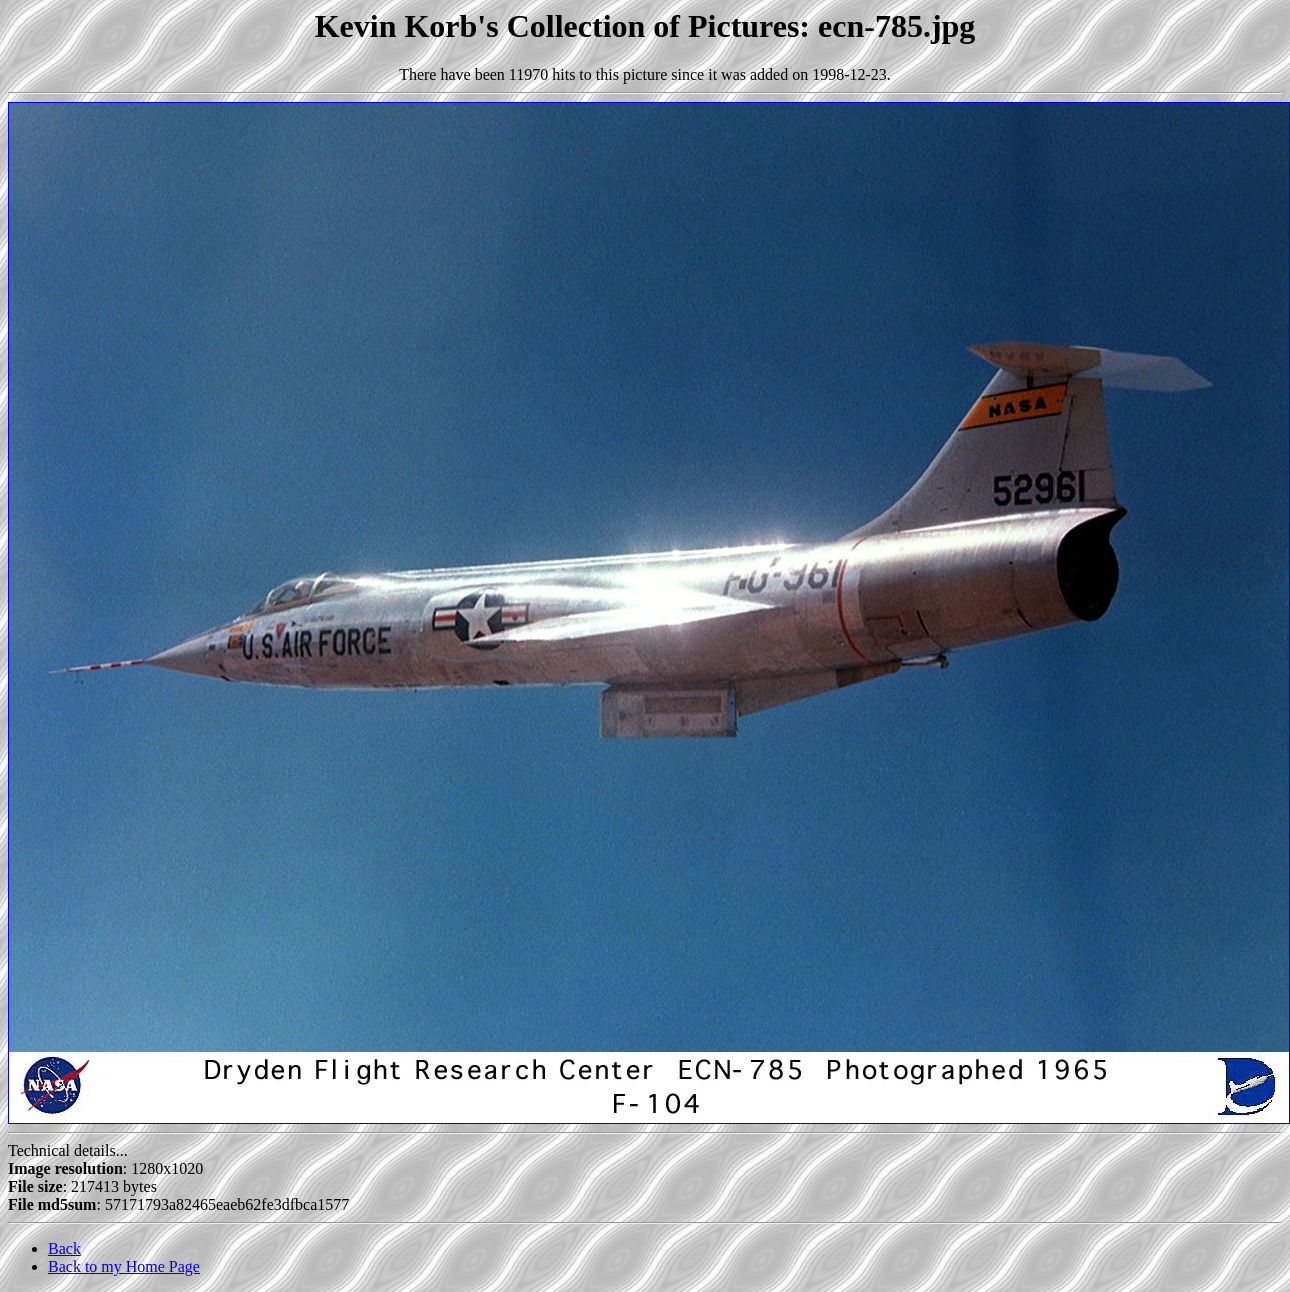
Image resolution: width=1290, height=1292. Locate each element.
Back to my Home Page (124, 1266)
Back (64, 1248)
